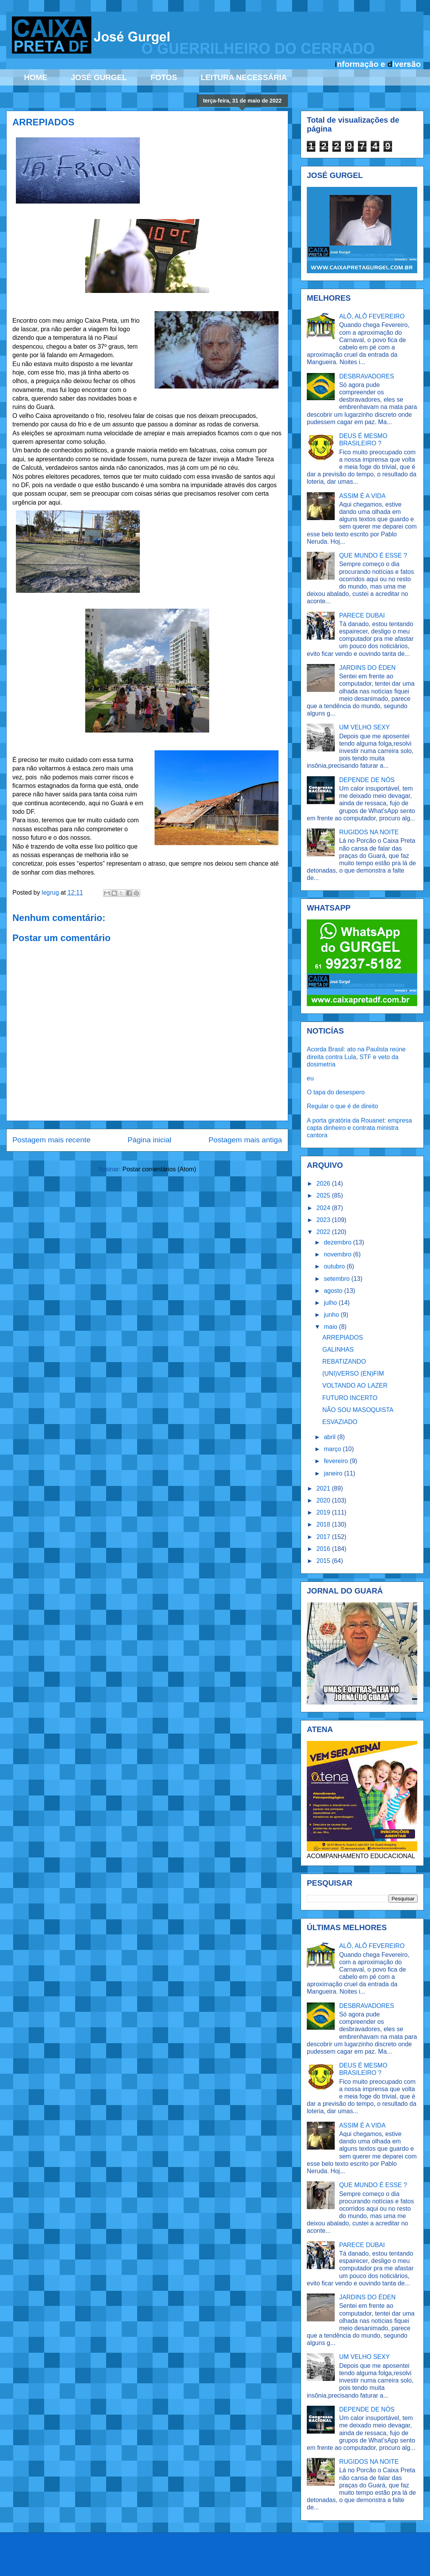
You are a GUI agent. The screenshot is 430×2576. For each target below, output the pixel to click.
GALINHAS (338, 1349)
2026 (324, 1183)
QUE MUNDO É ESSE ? (373, 555)
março (333, 1449)
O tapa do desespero (336, 1092)
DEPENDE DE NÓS (366, 780)
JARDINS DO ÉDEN (367, 667)
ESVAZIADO (339, 1422)
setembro (337, 1278)
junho (332, 1314)
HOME (35, 77)
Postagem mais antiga (245, 1140)
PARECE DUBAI (362, 615)
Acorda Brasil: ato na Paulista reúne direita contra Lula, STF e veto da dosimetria (356, 1056)
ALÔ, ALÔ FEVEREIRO (371, 316)
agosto (334, 1290)
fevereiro (337, 1461)
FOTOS (163, 77)
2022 (324, 1232)
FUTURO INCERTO (350, 1398)
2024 (324, 1208)
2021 (324, 1488)
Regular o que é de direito (342, 1106)
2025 (324, 1195)
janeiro (334, 1473)
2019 (324, 1512)
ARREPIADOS (342, 1337)
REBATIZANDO (344, 1361)
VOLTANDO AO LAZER (354, 1385)
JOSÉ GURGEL (99, 77)
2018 (324, 1524)
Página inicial (149, 1140)
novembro (338, 1254)
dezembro (338, 1242)
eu (310, 1078)
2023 (324, 1220)
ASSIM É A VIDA (362, 496)
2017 (324, 1537)
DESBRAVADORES (366, 376)
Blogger (320, 2560)
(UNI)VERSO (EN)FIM (353, 1373)
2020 (324, 1500)
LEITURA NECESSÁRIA (244, 77)
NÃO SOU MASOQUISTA (358, 1410)
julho (331, 1302)
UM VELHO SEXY (364, 727)
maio (331, 1326)
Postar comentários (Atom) (159, 1169)
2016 (324, 1549)
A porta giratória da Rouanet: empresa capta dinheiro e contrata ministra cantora (359, 1127)
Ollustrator (252, 2560)
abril (330, 1437)
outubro (335, 1266)
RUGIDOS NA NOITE (369, 832)
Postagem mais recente (51, 1140)
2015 (324, 1561)
